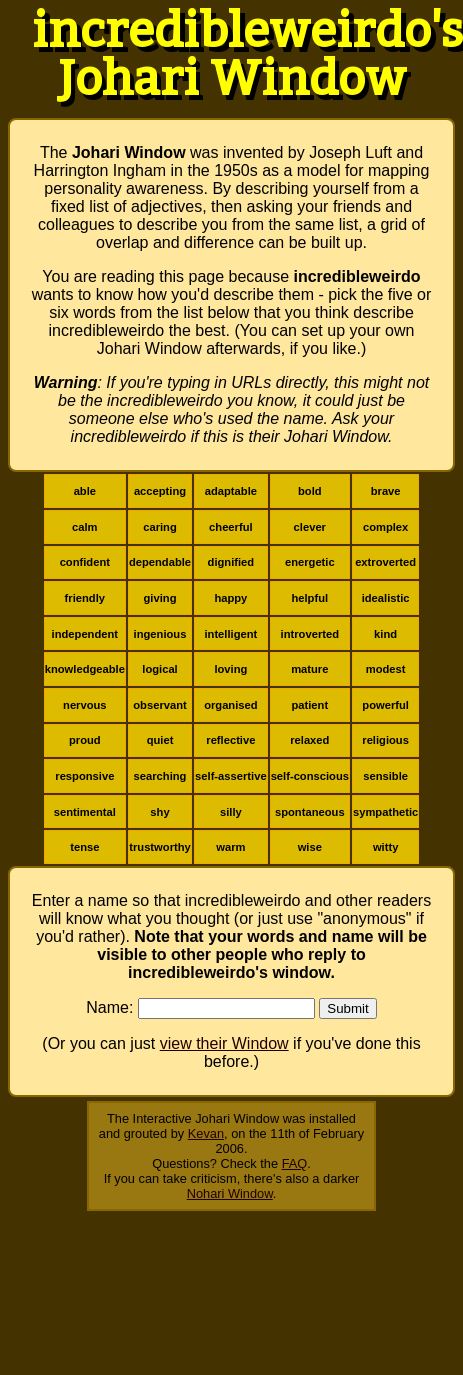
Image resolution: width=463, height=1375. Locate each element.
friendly (85, 598)
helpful (309, 598)
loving (230, 669)
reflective (230, 740)
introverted (310, 634)
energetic (310, 562)
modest (386, 669)
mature (309, 669)
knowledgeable (85, 669)
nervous (85, 705)
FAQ (295, 1163)
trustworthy (160, 847)
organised (230, 705)
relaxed (309, 740)
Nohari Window (230, 1193)
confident (85, 562)
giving (160, 598)
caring (160, 527)
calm (85, 527)
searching (160, 776)
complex (385, 527)
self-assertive (231, 776)
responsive (84, 776)
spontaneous (310, 812)
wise (310, 847)
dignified (231, 562)
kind (385, 634)
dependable (160, 562)
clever (310, 527)
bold (310, 491)
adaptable (231, 491)
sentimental (85, 812)
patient (309, 705)
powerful (385, 705)
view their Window (224, 1043)
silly (231, 812)
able (85, 491)
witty (385, 847)
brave (386, 491)
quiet (160, 740)
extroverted (385, 562)
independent (85, 634)
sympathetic (385, 812)
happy (230, 598)
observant (159, 705)
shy (159, 812)
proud (85, 740)
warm (230, 847)
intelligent (230, 634)
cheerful (231, 527)
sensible (385, 776)
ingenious (160, 634)
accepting (160, 491)
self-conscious (310, 776)
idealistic (386, 598)
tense (84, 847)
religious (385, 740)
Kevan (206, 1133)
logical (159, 669)
